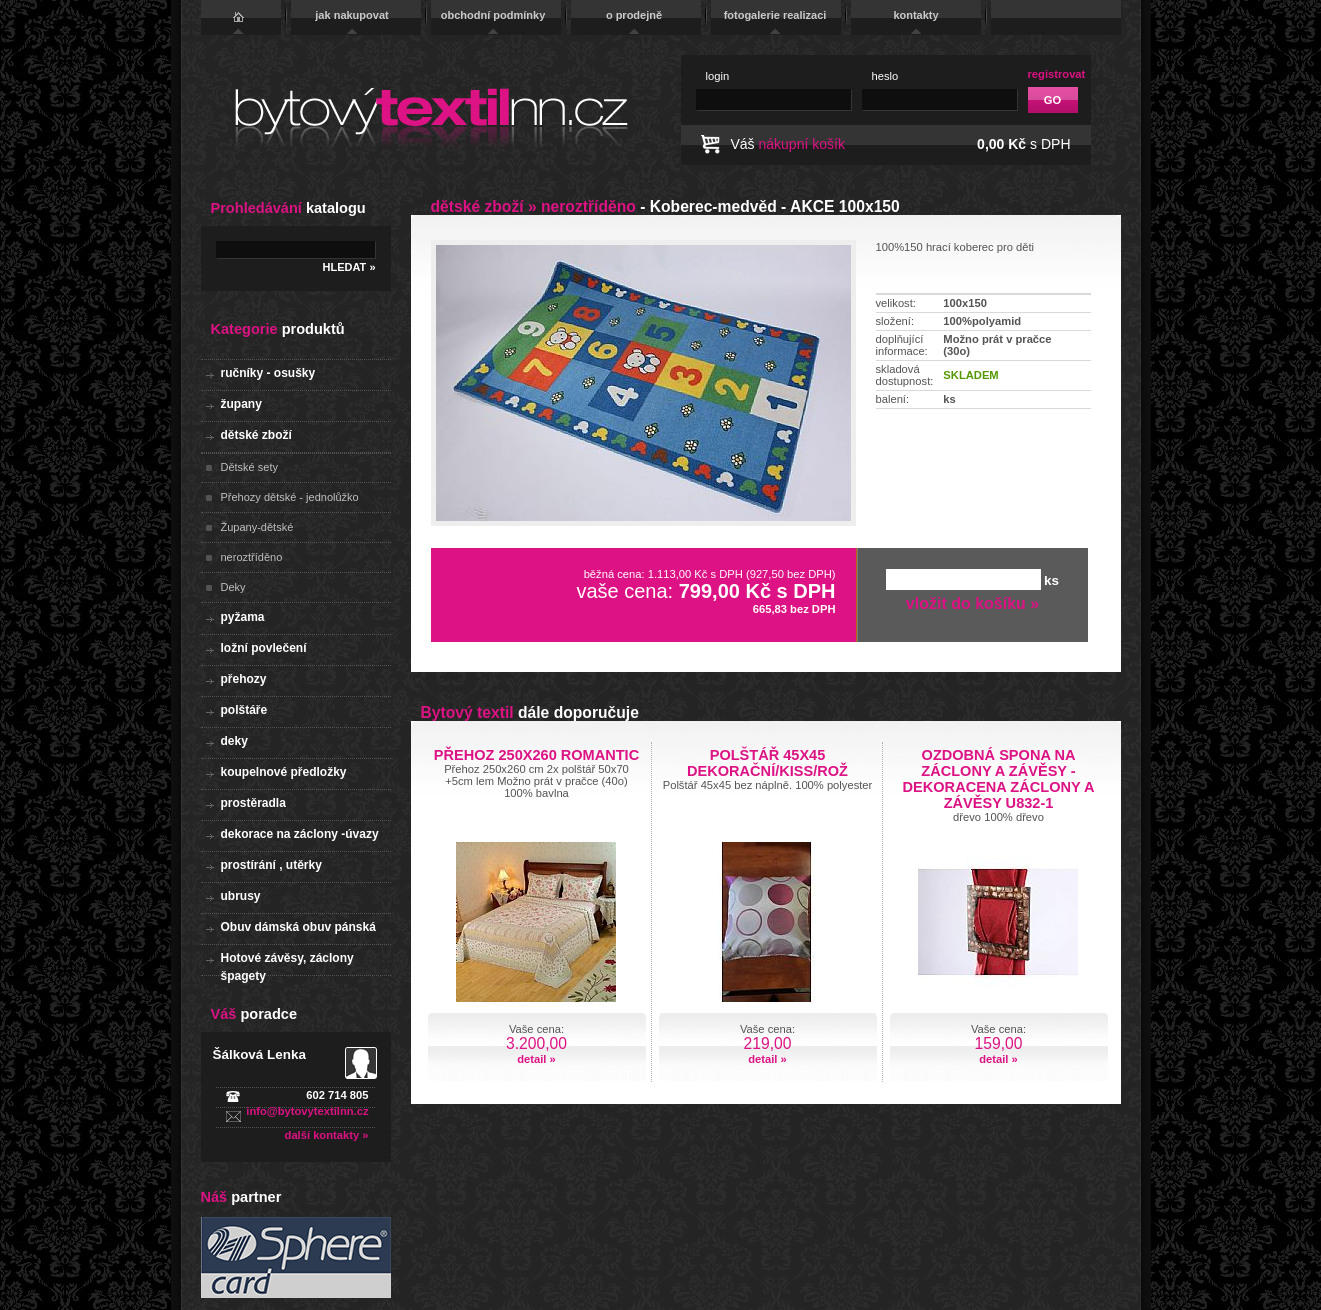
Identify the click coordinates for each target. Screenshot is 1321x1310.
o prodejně (634, 15)
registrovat (1057, 74)
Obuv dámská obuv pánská (298, 927)
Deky (233, 587)
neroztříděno (252, 557)
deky (234, 741)
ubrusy (241, 896)
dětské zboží (256, 435)
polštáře (244, 710)
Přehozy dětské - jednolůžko (290, 497)
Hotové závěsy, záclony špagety (287, 963)
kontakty (915, 15)
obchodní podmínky (493, 15)
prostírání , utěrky (271, 865)
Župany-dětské (257, 527)
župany (241, 404)
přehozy (244, 679)
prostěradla (253, 803)
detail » (536, 1059)
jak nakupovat (351, 15)
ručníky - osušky (268, 373)
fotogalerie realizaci (775, 15)
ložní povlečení (264, 648)
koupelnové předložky (284, 772)
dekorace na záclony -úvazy (300, 834)
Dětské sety (249, 467)
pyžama (243, 617)
